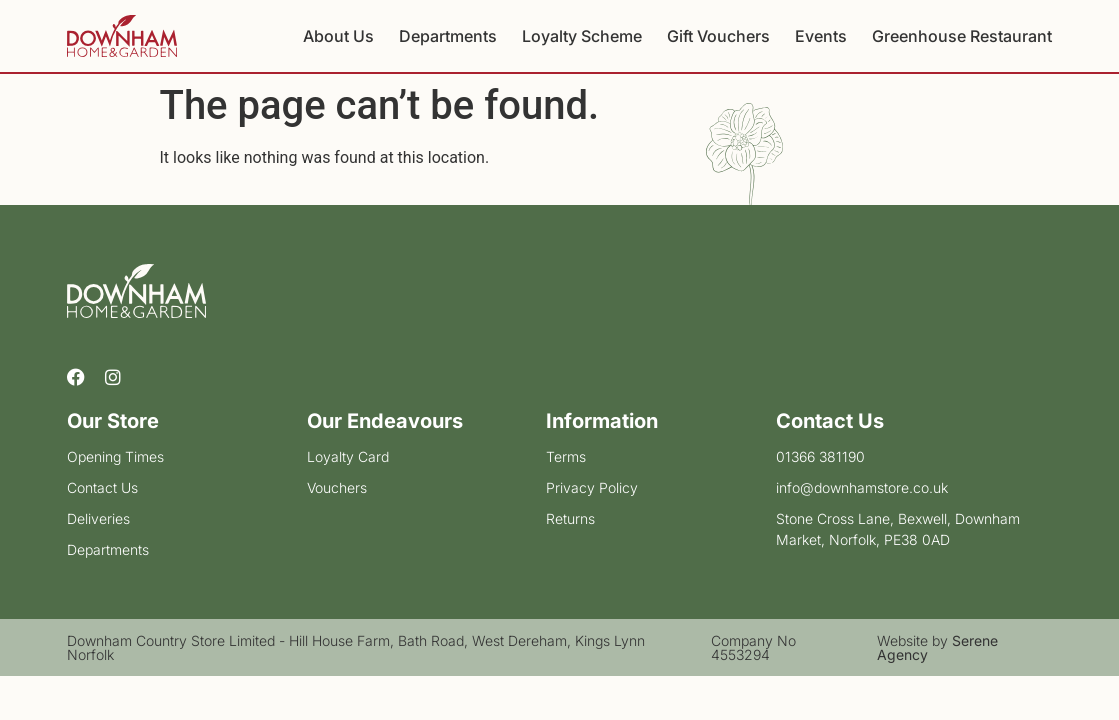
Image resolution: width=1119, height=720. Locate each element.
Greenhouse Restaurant (962, 36)
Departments (448, 36)
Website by (937, 647)
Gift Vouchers (718, 36)
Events (821, 36)
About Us (338, 36)
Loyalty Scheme (582, 36)
